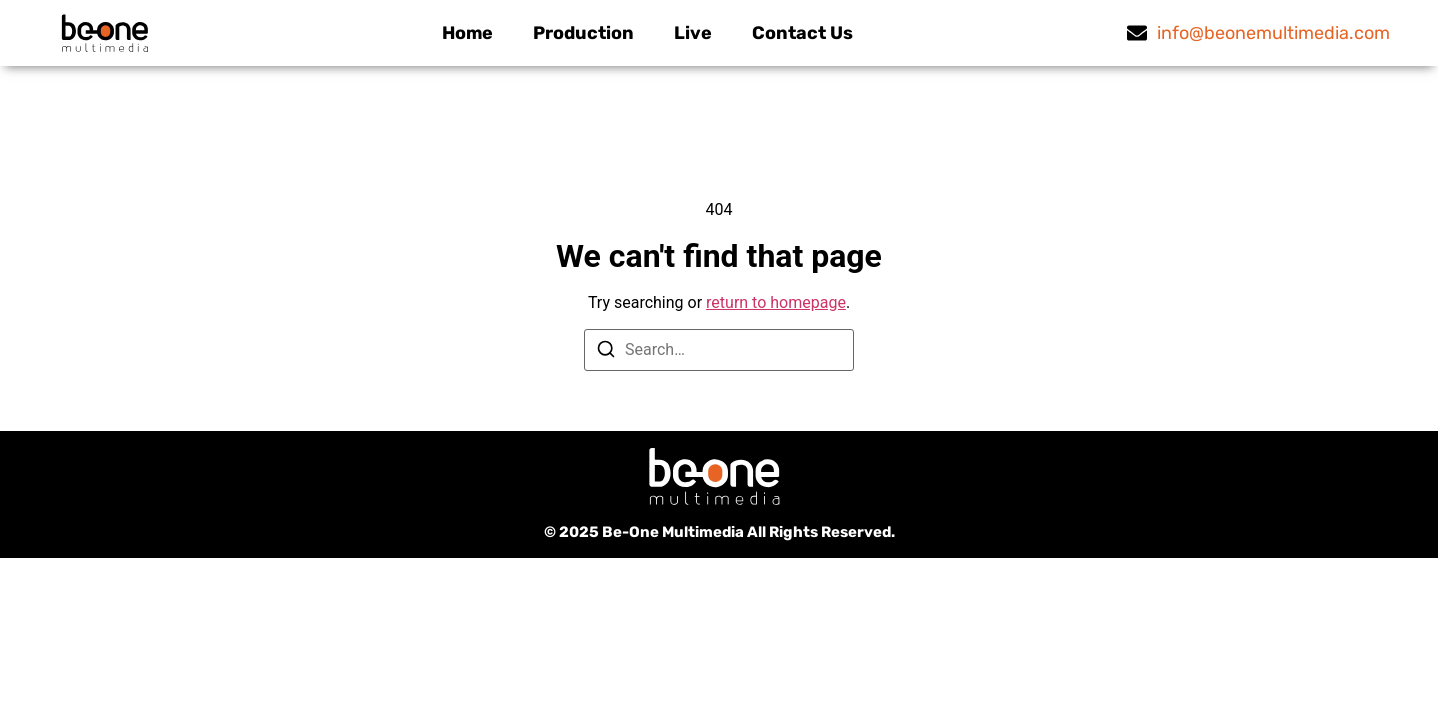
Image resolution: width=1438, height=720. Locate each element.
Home (467, 33)
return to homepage (776, 302)
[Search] (606, 352)
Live (693, 33)
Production (583, 33)
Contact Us (802, 33)
